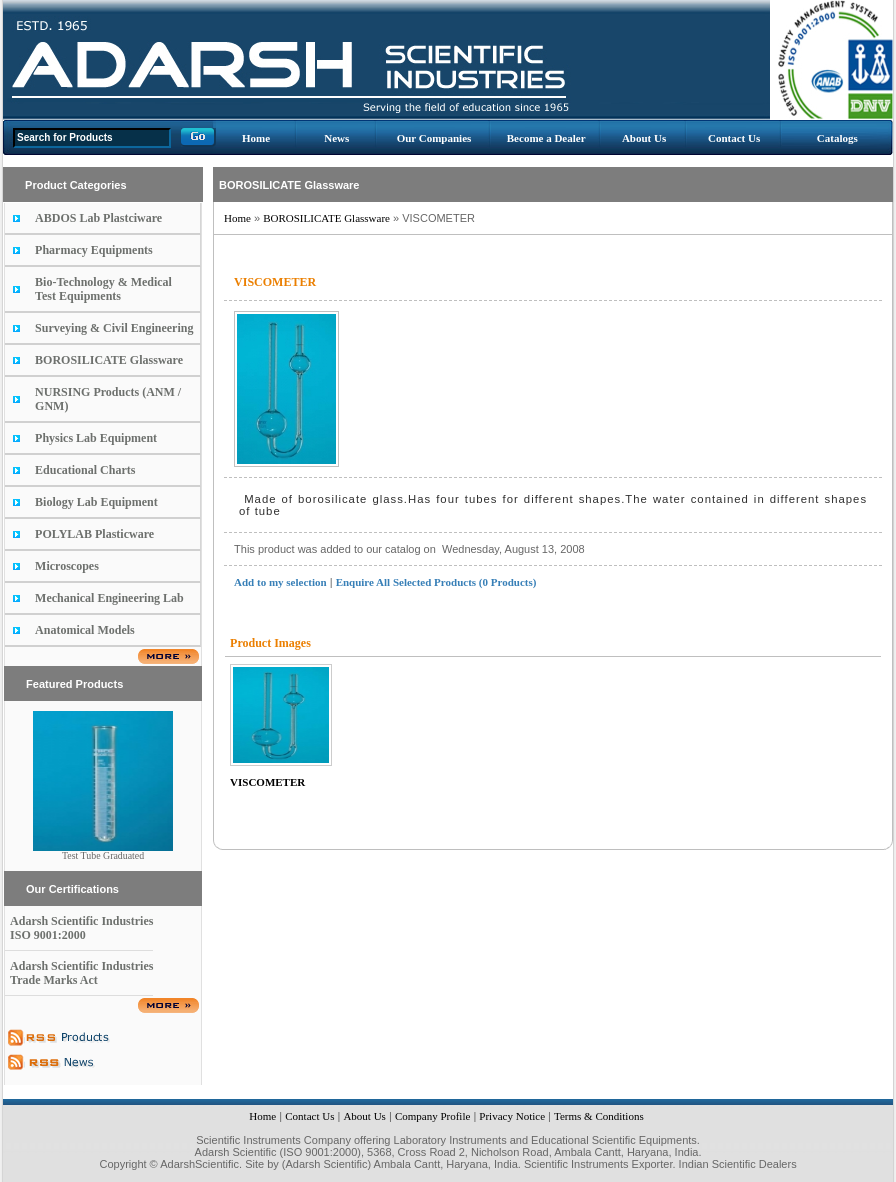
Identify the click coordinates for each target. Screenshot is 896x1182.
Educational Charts (85, 470)
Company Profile (432, 1116)
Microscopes (67, 566)
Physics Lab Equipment (96, 438)
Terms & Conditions (599, 1116)
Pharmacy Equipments (94, 250)
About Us (644, 138)
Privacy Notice (512, 1116)
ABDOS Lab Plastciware (98, 218)
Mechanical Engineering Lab (109, 598)
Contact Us (734, 138)
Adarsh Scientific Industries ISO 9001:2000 (81, 928)
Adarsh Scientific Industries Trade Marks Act (81, 973)
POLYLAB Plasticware (94, 534)
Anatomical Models (85, 630)
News (336, 138)
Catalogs (837, 138)
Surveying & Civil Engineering (114, 328)
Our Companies (434, 138)
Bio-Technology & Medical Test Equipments (103, 289)
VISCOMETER (267, 782)
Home (256, 138)
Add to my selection (280, 582)
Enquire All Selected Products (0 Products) (436, 582)
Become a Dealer (546, 138)
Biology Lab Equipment (96, 502)
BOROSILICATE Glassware (109, 360)
